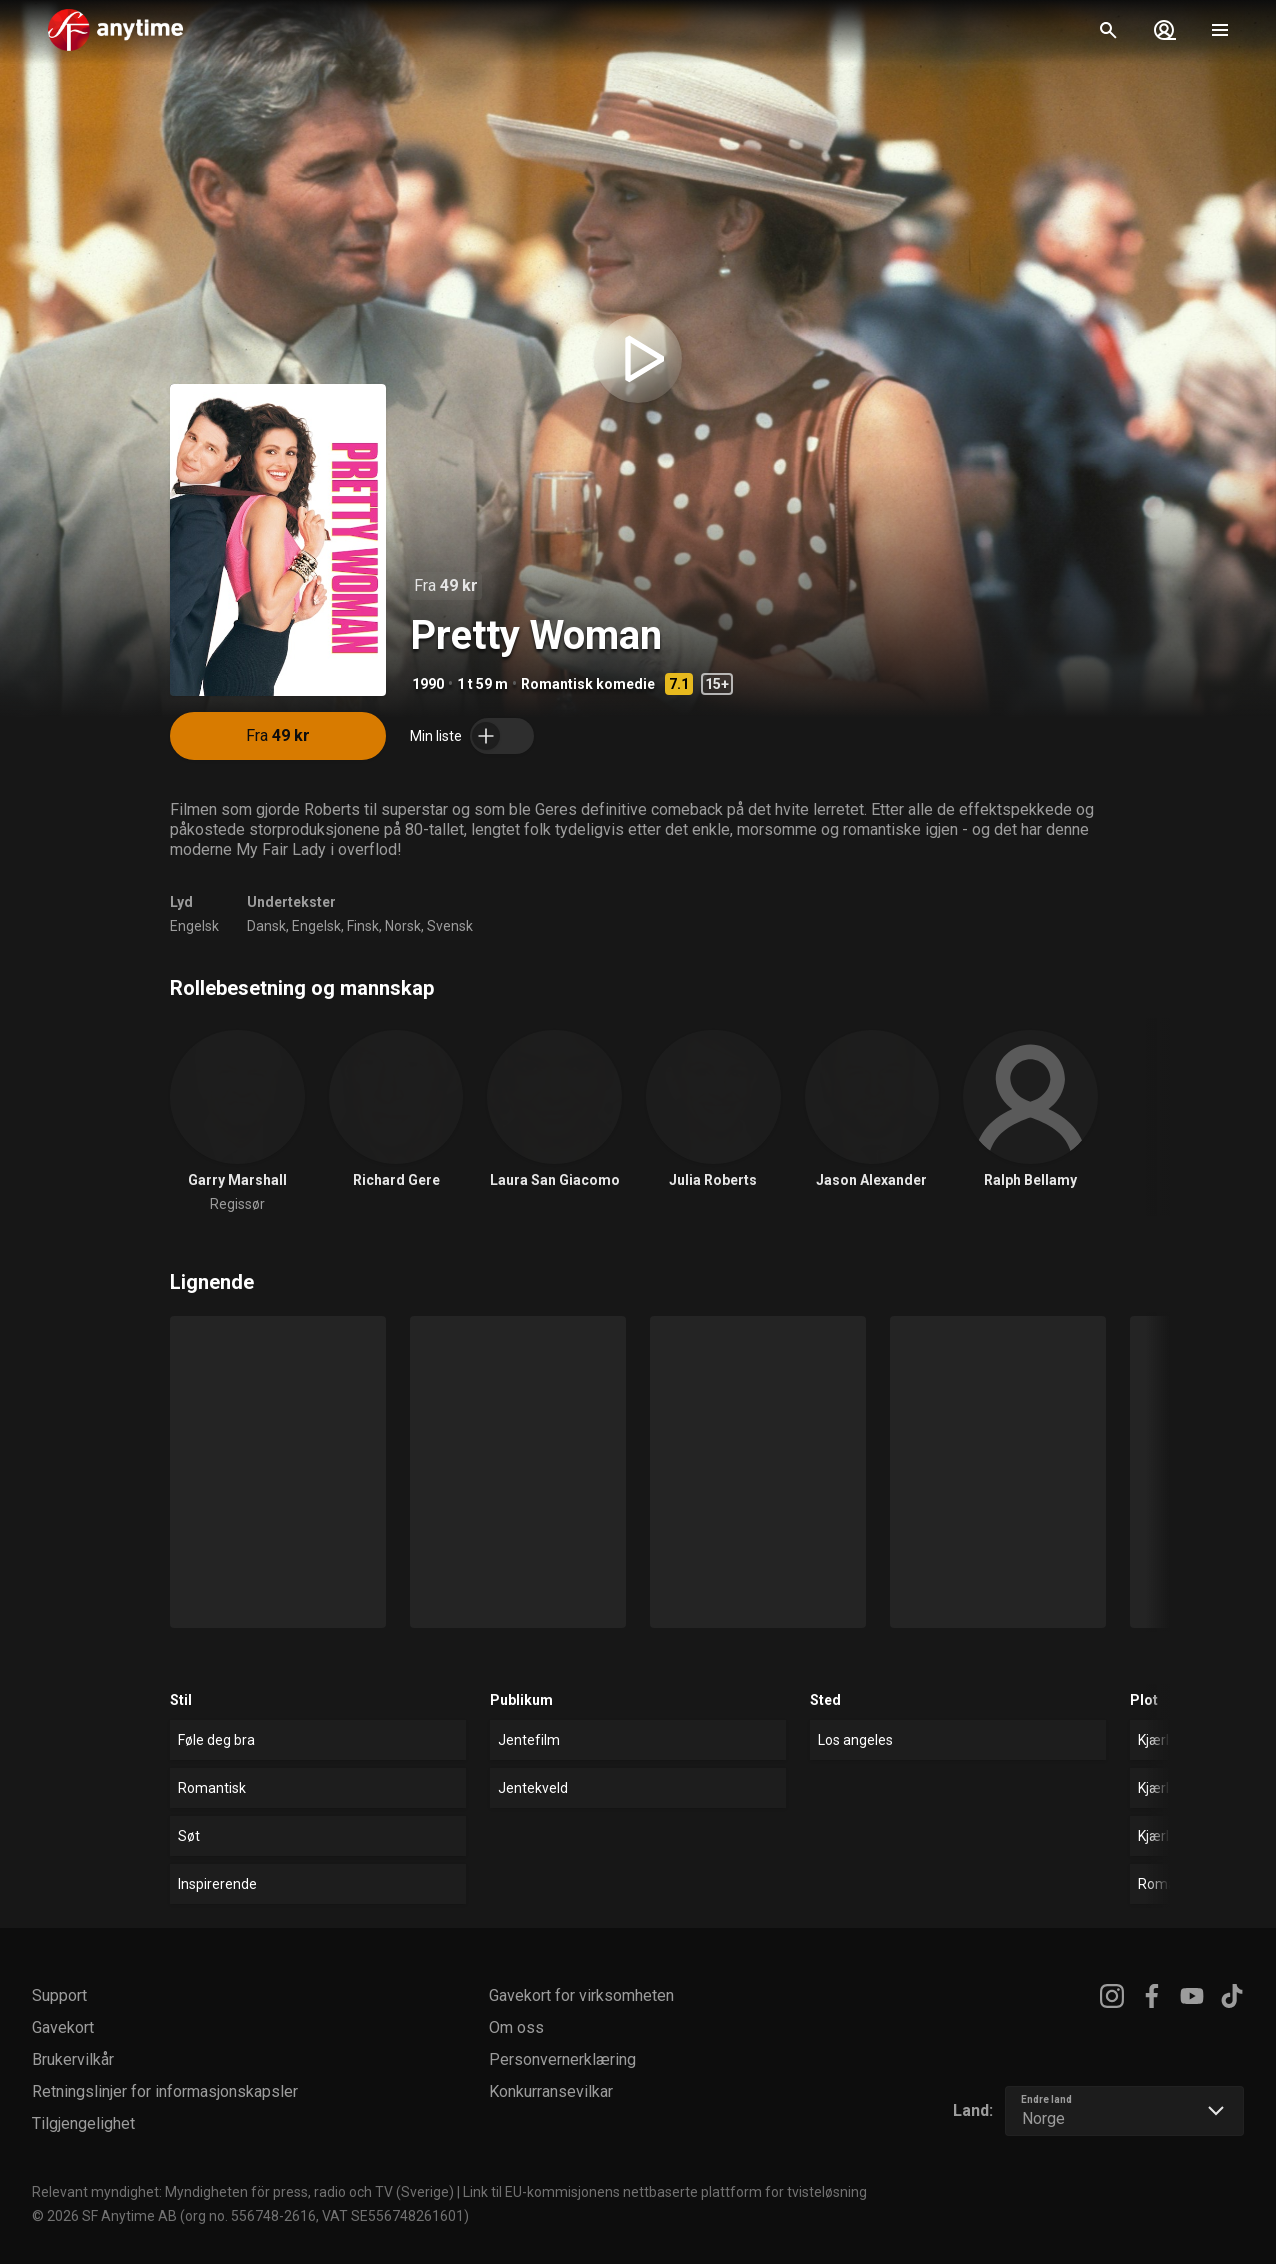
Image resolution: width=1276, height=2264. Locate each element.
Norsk (403, 926)
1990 (428, 684)
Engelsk (194, 926)
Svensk (450, 926)
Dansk (266, 926)
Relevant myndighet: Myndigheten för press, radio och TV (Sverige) (243, 2192)
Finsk (363, 926)
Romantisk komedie (588, 684)
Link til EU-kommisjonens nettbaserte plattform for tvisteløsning (665, 2192)
